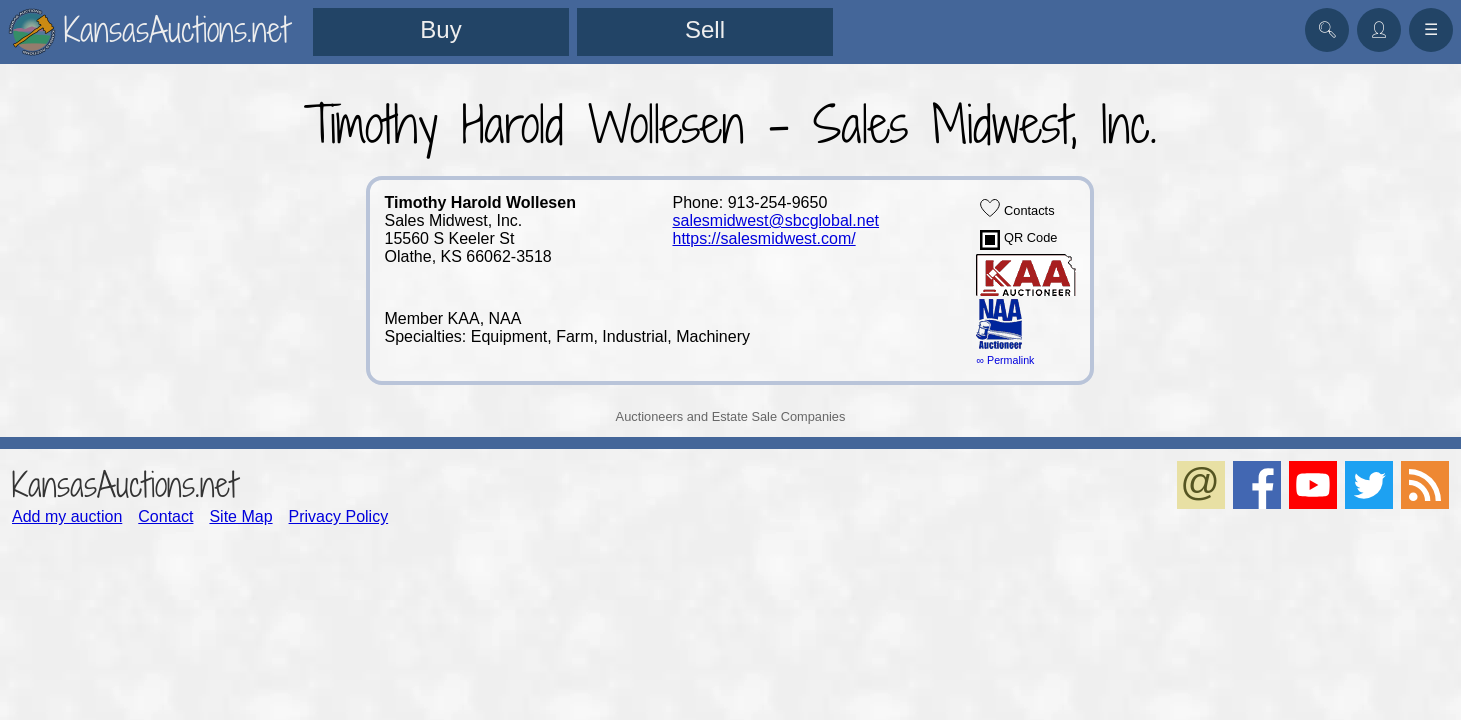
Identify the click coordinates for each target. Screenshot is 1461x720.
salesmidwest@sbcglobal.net (775, 220)
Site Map (240, 516)
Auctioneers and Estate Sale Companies (731, 416)
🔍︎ (1327, 29)
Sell (705, 29)
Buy (440, 29)
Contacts (1017, 208)
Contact (165, 516)
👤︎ (1379, 29)
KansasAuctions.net (124, 484)
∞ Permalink (1005, 360)
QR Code (1018, 240)
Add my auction (67, 516)
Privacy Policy (339, 516)
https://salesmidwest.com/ (763, 238)
